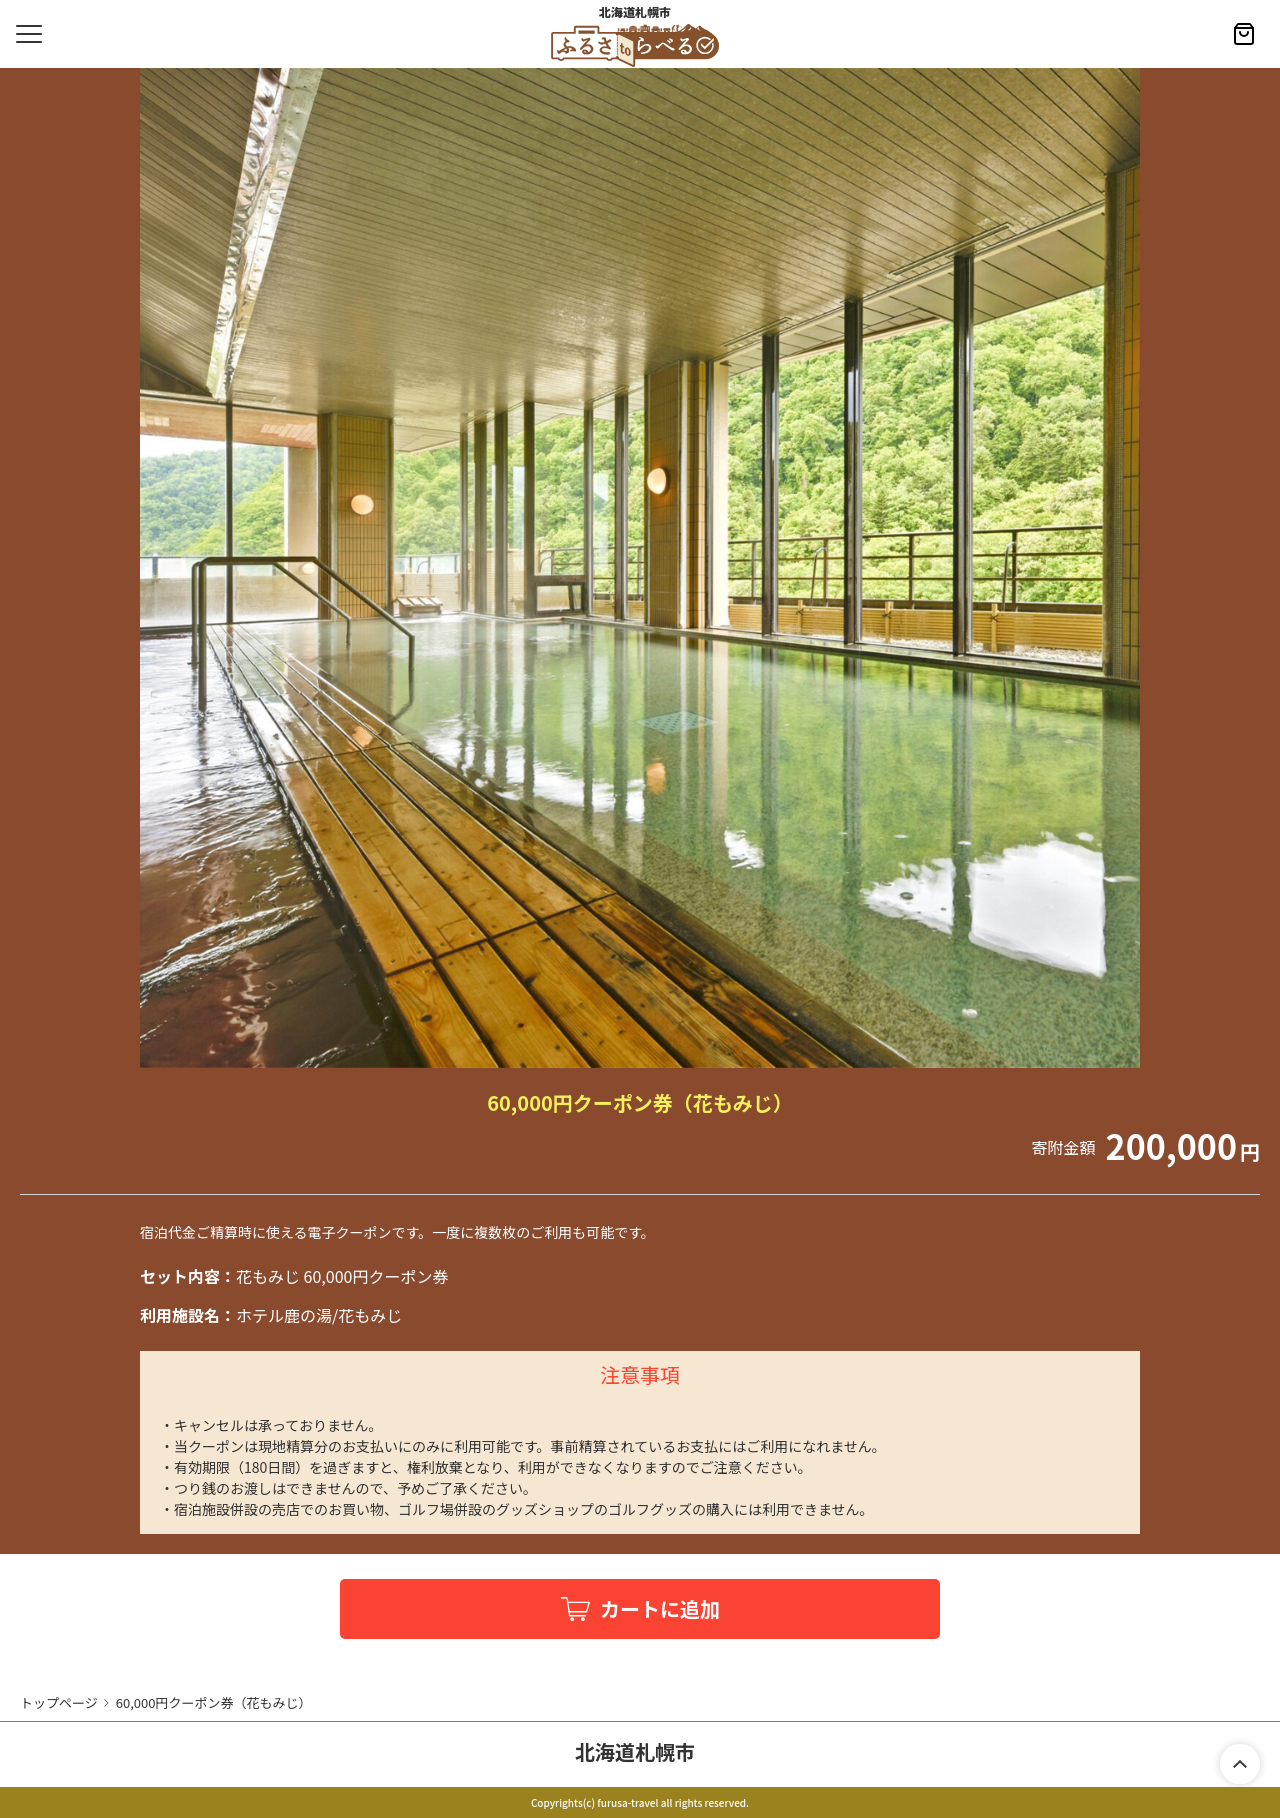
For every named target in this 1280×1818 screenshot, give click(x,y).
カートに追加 (660, 1608)
